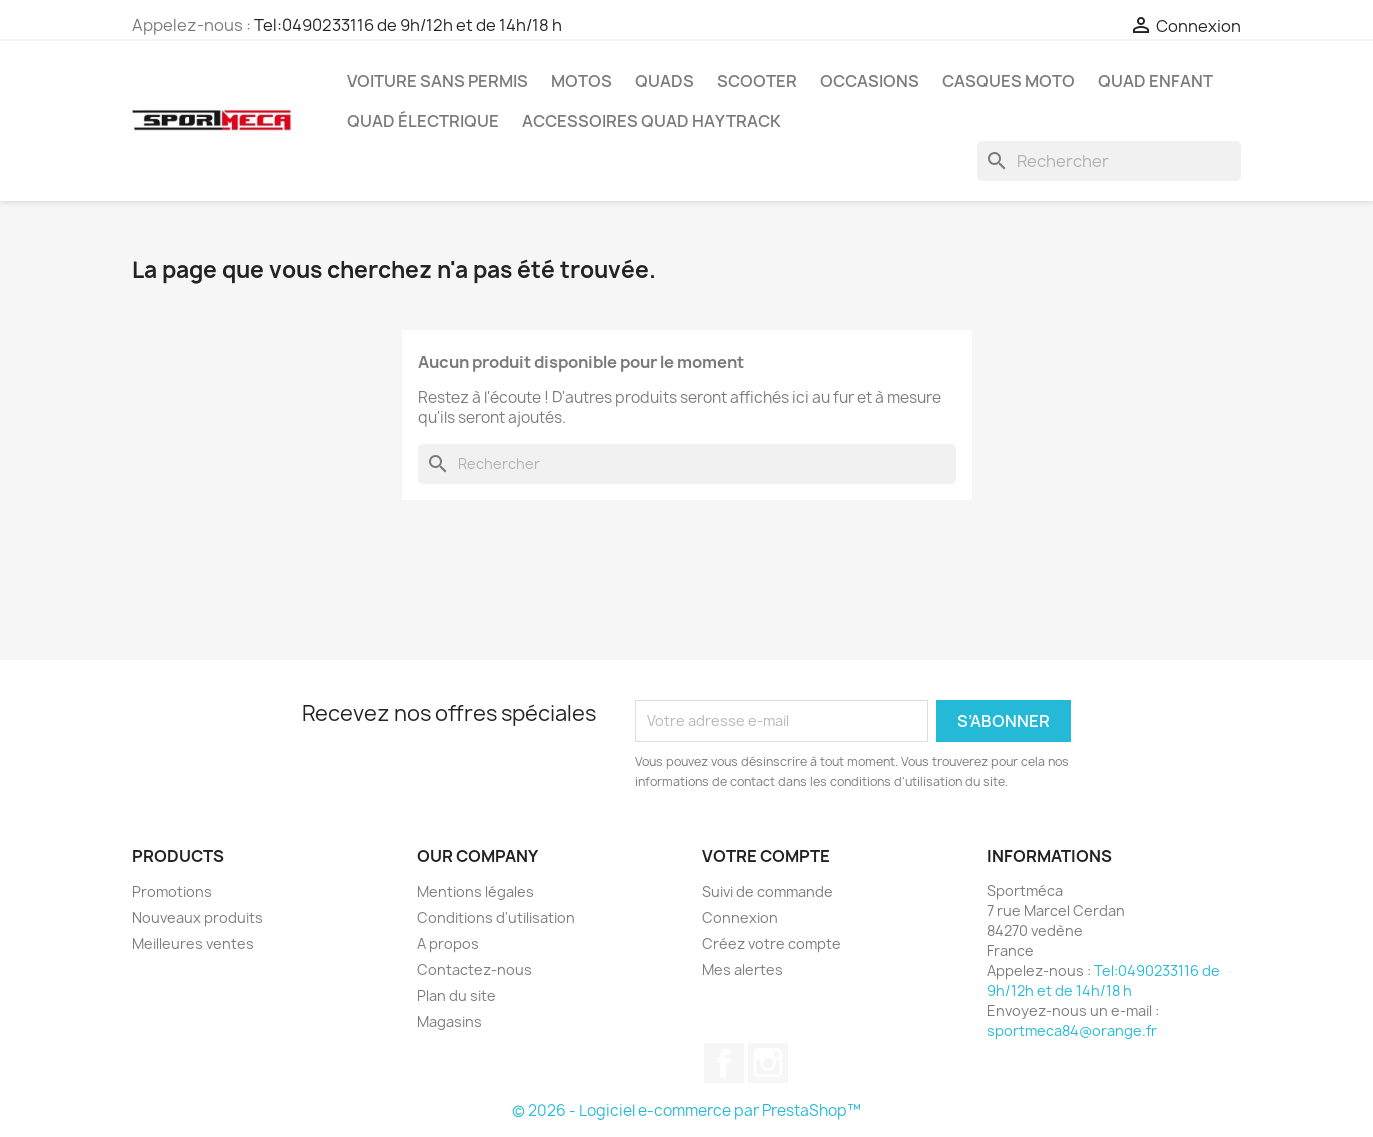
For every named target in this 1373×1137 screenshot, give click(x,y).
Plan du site (456, 995)
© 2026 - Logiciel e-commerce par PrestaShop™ (686, 1110)
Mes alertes (742, 969)
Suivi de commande (767, 891)
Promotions (172, 891)
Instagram (768, 1063)
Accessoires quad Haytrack (651, 121)
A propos (448, 943)
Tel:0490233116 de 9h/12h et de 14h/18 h (408, 25)
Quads (664, 81)
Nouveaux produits (197, 917)
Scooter (757, 81)
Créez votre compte (771, 943)
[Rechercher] (1109, 161)
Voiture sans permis (437, 81)
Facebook (724, 1063)
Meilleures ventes (193, 943)
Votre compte (766, 856)
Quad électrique (423, 121)
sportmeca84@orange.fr (1072, 1030)
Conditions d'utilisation (496, 917)
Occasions (869, 81)
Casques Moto (1008, 81)
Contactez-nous (474, 969)
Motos (581, 81)
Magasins (449, 1021)
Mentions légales (475, 891)
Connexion (740, 917)
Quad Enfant (1155, 81)
